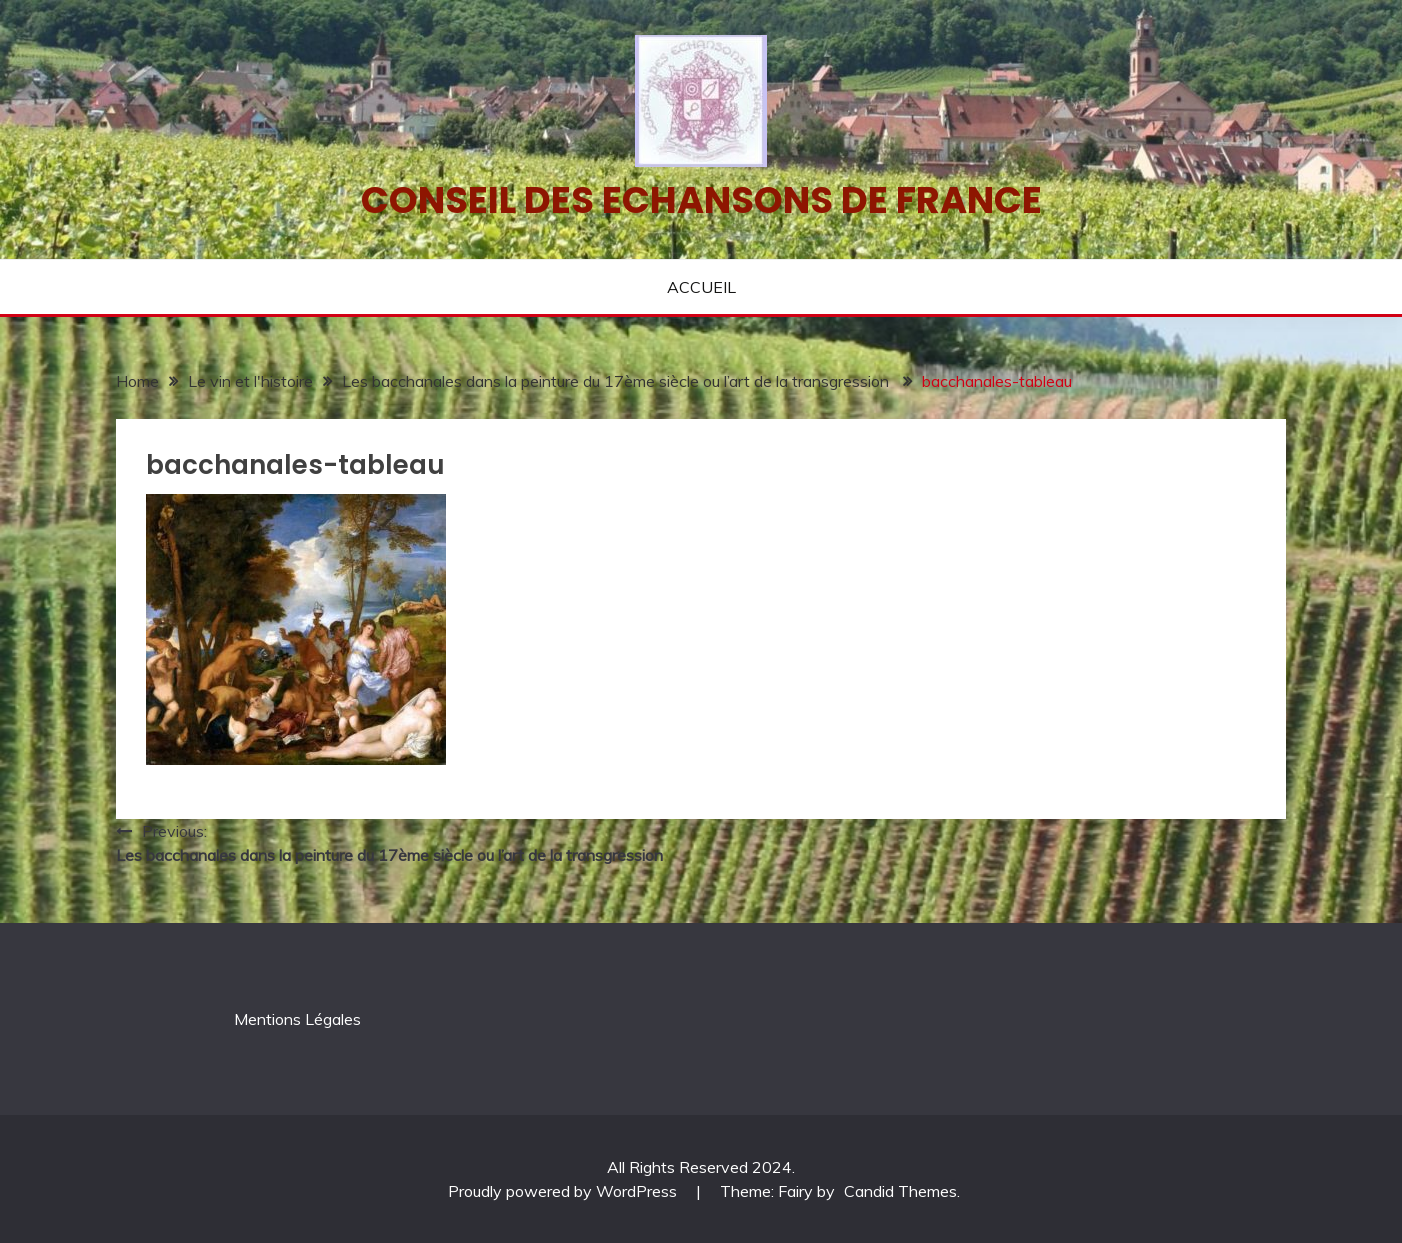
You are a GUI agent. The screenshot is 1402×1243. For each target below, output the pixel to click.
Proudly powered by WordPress (564, 1191)
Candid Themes (900, 1191)
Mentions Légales (297, 1019)
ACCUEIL (701, 287)
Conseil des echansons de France (701, 200)
